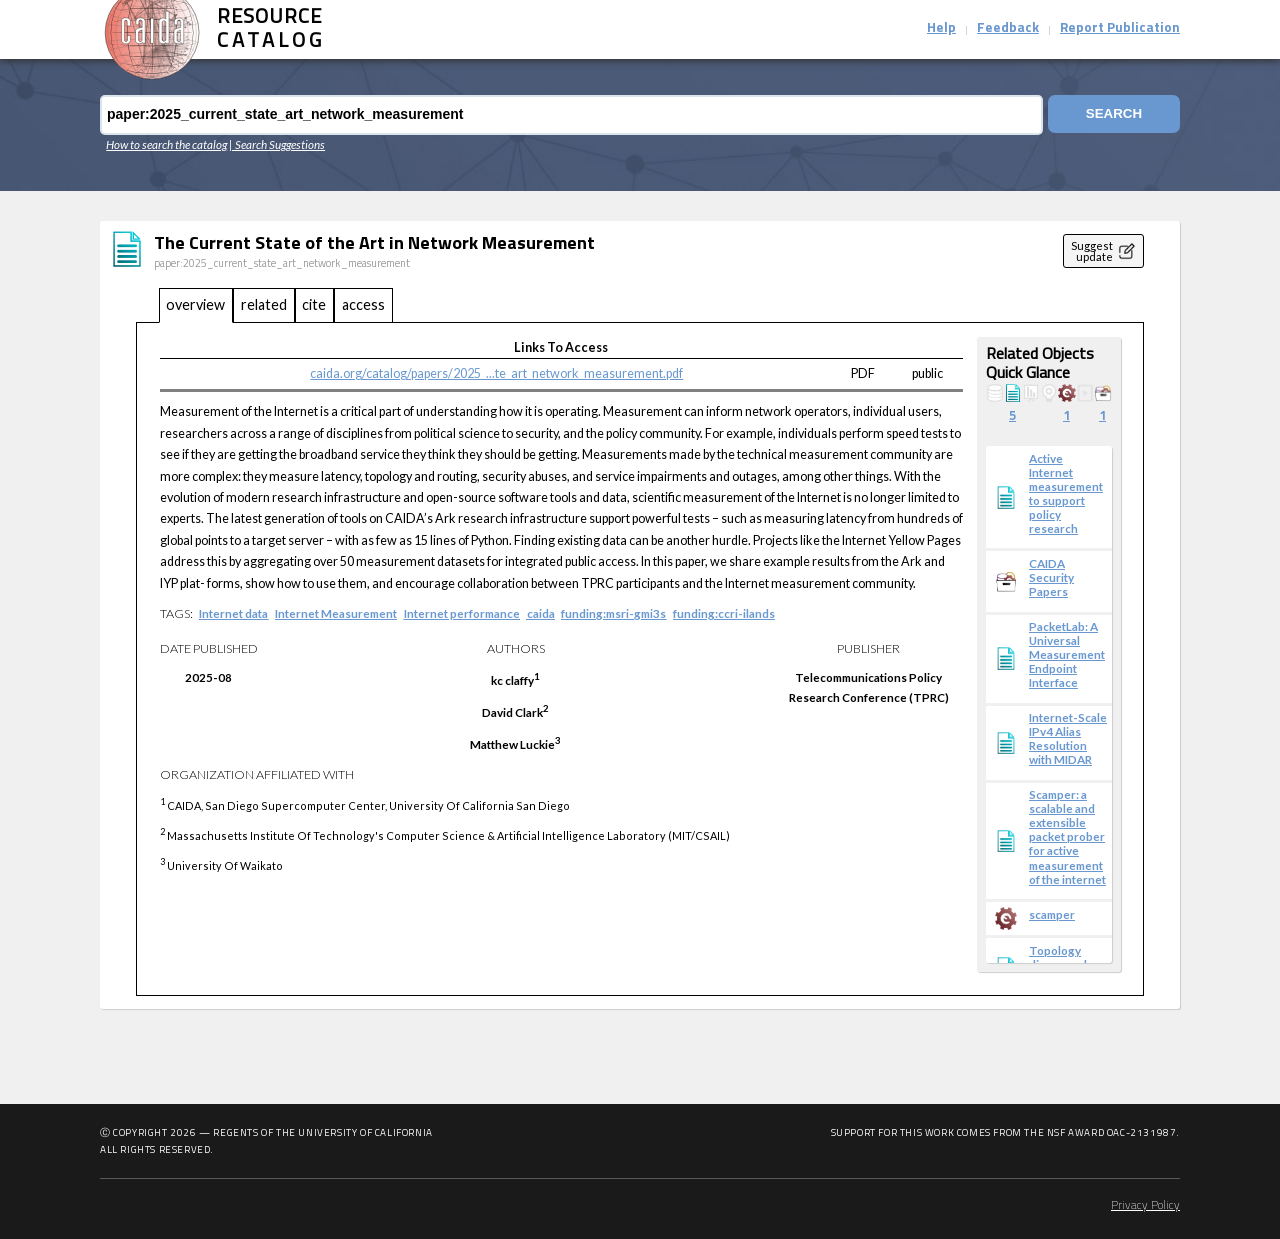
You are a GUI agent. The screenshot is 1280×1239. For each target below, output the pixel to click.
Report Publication (1120, 28)
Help (941, 28)
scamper (1052, 914)
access (363, 304)
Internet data (233, 613)
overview (195, 304)
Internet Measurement (336, 613)
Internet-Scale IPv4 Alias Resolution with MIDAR (1068, 738)
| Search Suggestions (277, 144)
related (264, 304)
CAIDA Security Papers (1051, 577)
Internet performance (462, 613)
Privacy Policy (1145, 1206)
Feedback (1008, 28)
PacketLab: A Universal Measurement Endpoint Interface (1067, 654)
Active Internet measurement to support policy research (1066, 493)
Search (1112, 114)
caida (541, 613)
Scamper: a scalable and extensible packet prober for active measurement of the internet (1067, 836)
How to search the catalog (166, 144)
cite (314, 304)
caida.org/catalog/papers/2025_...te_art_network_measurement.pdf (496, 373)
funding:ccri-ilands (724, 613)
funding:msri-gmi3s (613, 613)
